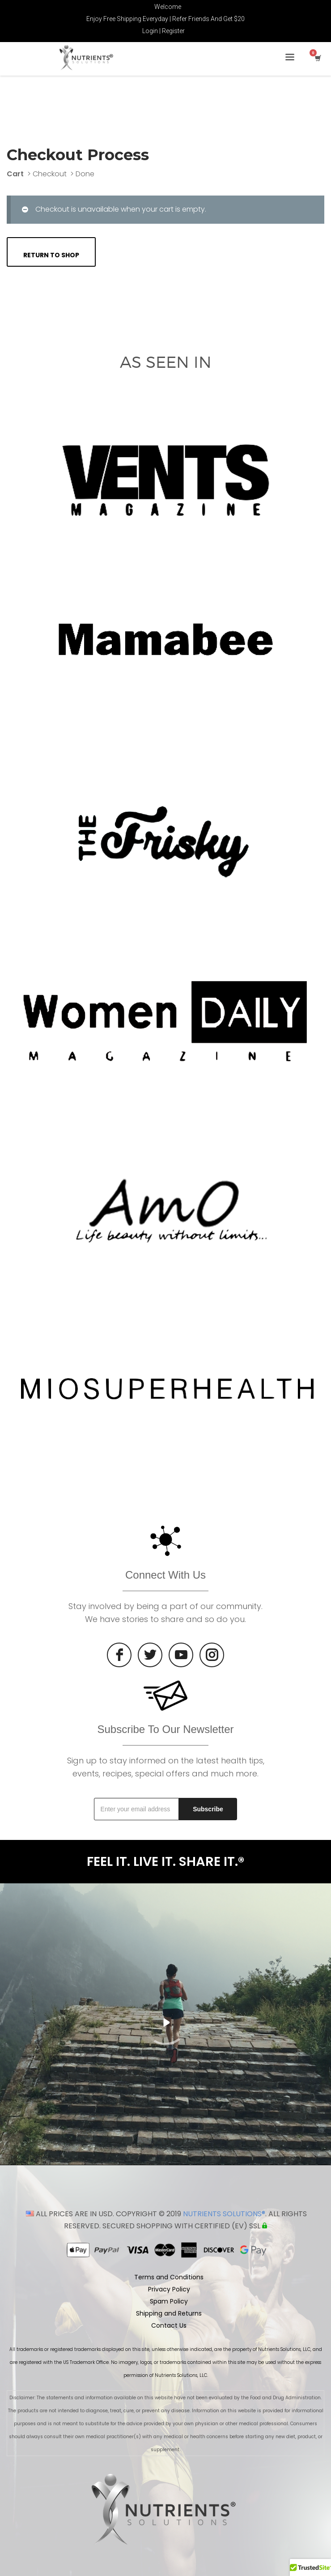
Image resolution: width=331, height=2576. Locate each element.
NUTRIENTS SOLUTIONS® (224, 2214)
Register (173, 30)
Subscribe (208, 1809)
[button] (310, 2567)
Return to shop (51, 255)
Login (150, 30)
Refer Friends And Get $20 (208, 18)
